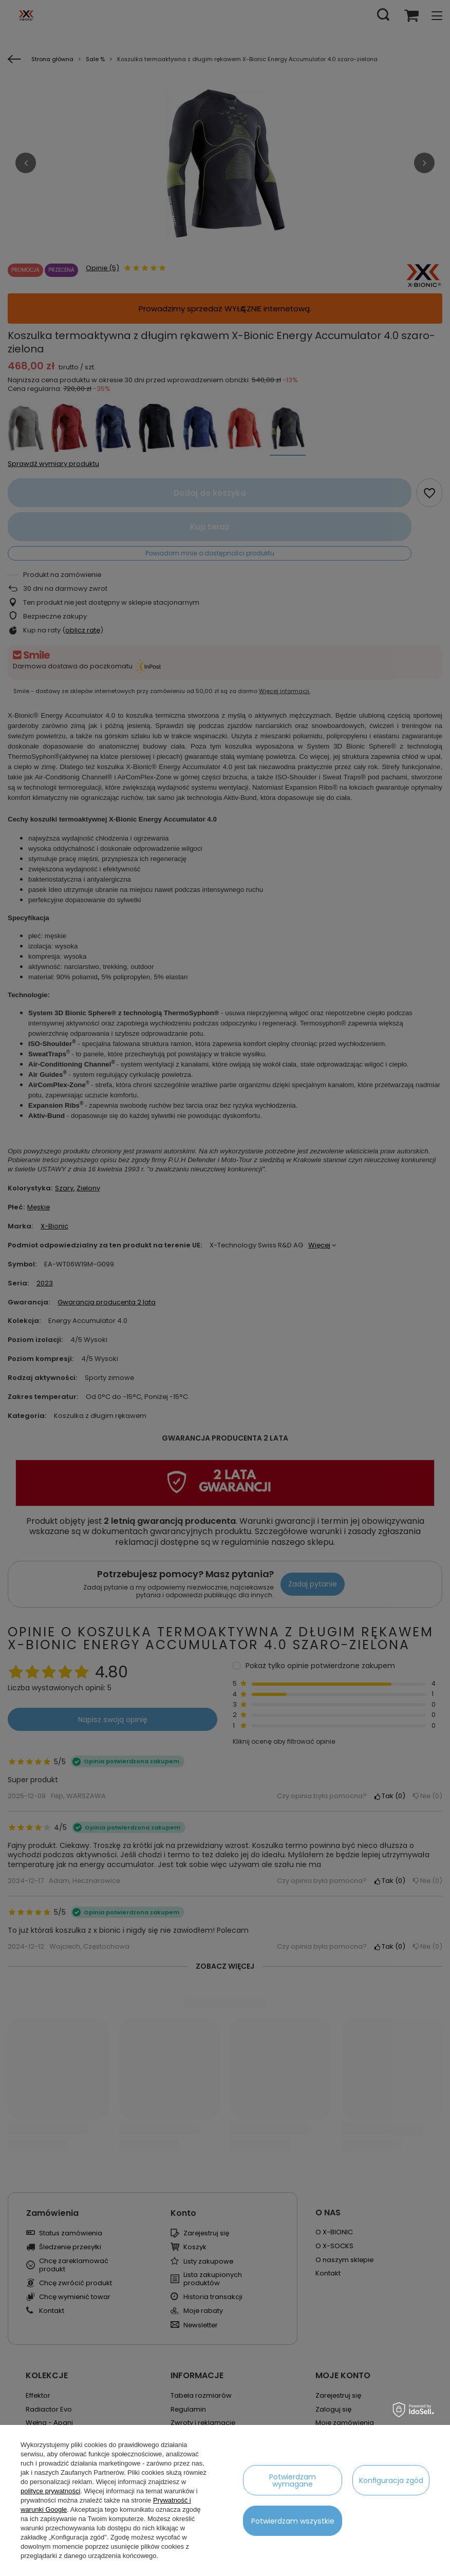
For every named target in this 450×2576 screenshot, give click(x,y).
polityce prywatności (50, 2491)
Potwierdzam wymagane (292, 2480)
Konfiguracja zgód (391, 2480)
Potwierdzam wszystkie (292, 2521)
